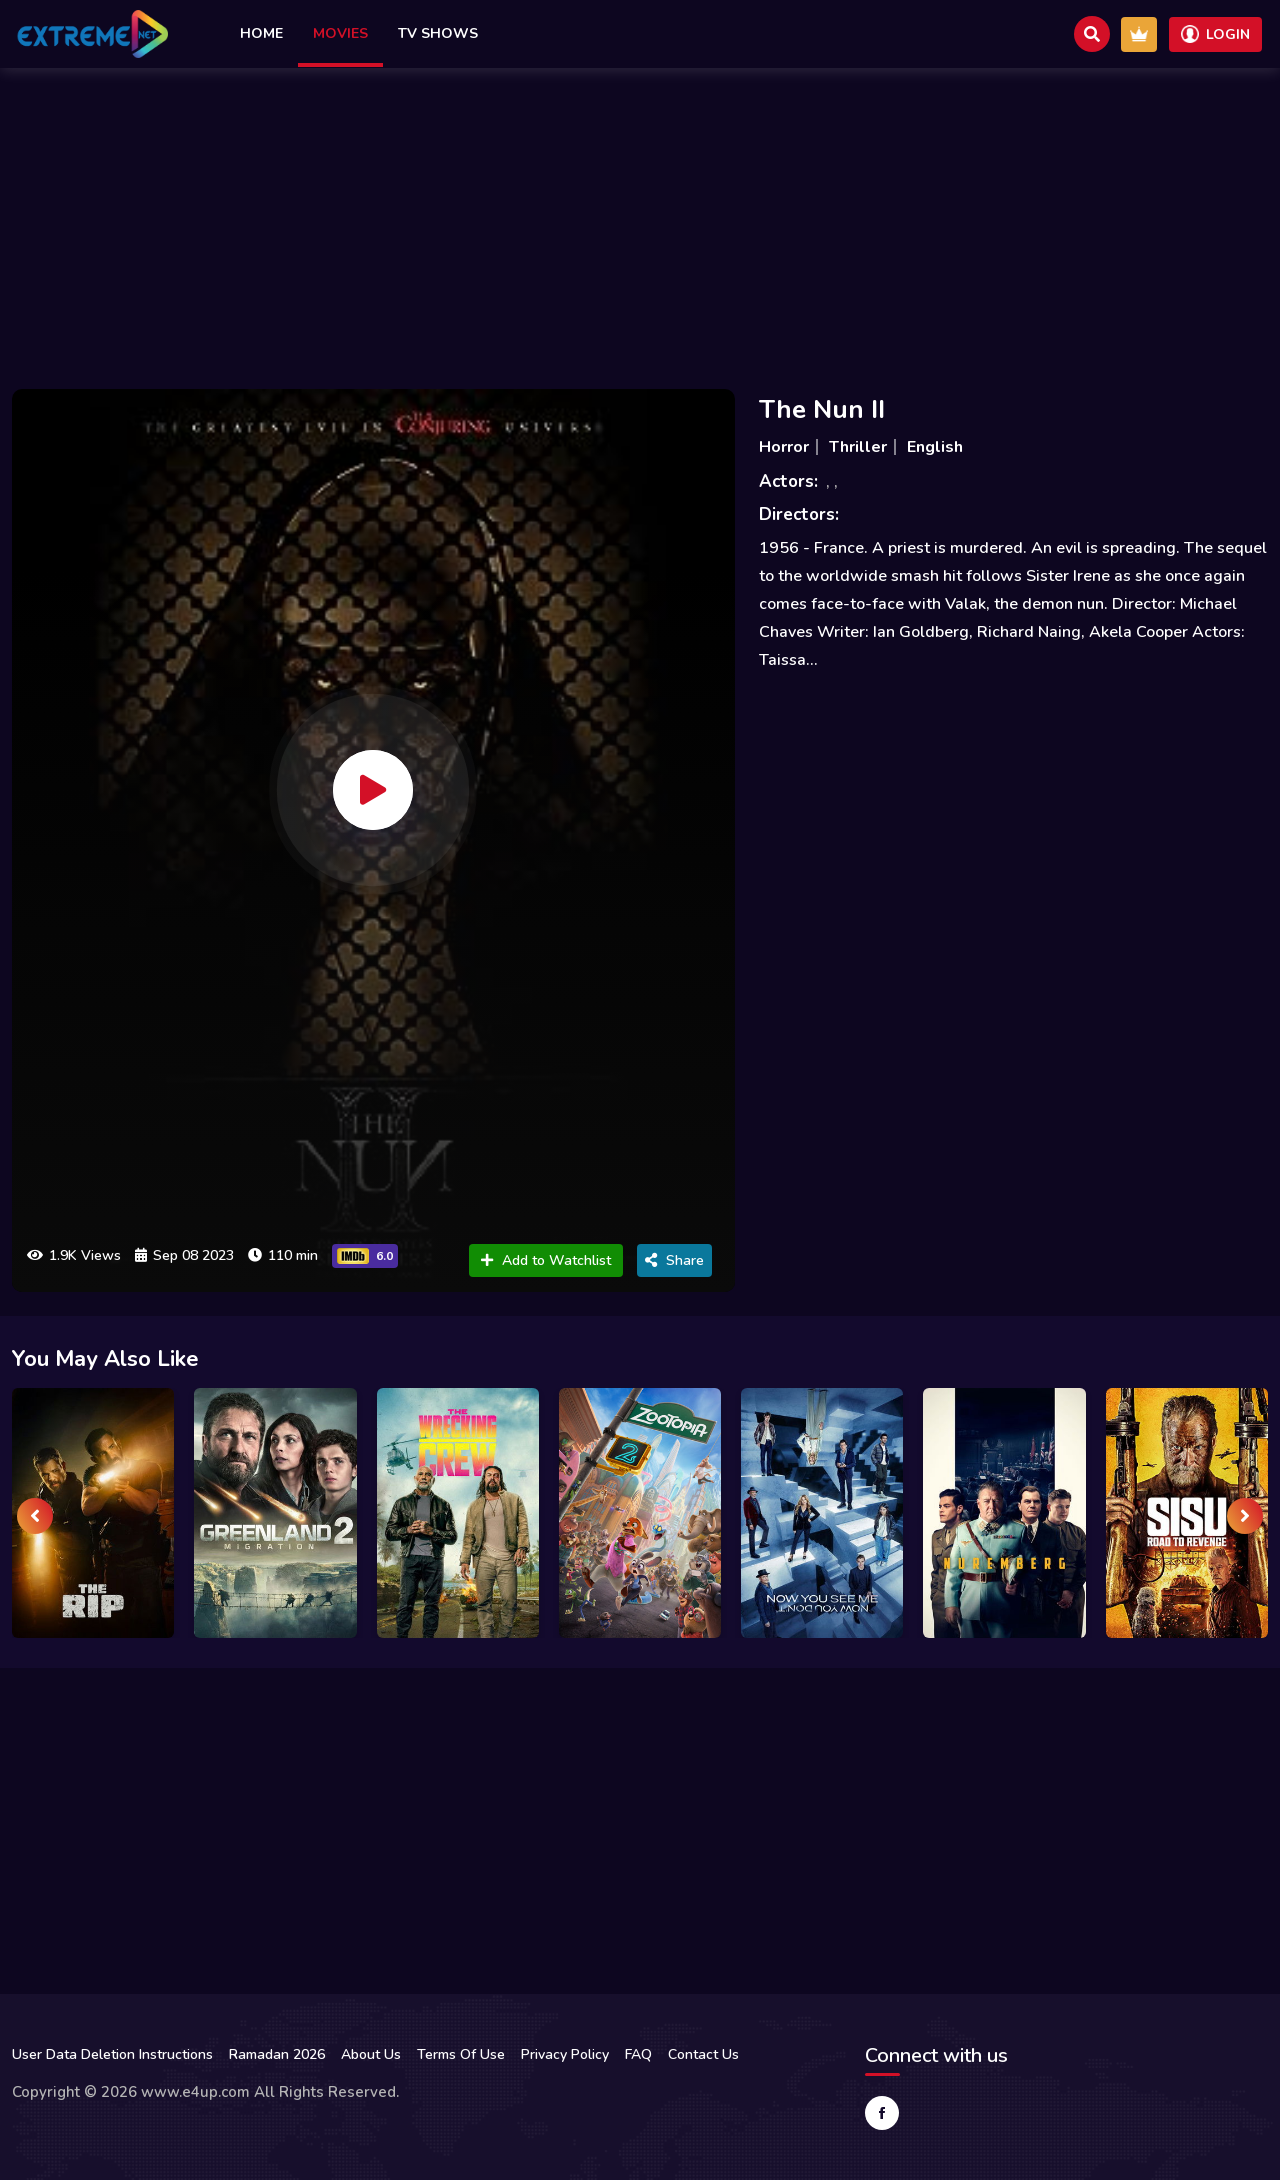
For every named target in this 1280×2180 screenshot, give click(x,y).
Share (674, 1260)
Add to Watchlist (546, 1260)
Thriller (858, 447)
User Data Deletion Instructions (112, 2054)
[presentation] (35, 1516)
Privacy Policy (565, 2054)
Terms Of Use (461, 2054)
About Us (371, 2054)
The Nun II (822, 409)
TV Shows (438, 33)
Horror (784, 447)
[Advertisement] (640, 223)
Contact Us (703, 2054)
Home (261, 33)
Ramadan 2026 (277, 2054)
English (935, 447)
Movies (340, 33)
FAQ (638, 2054)
